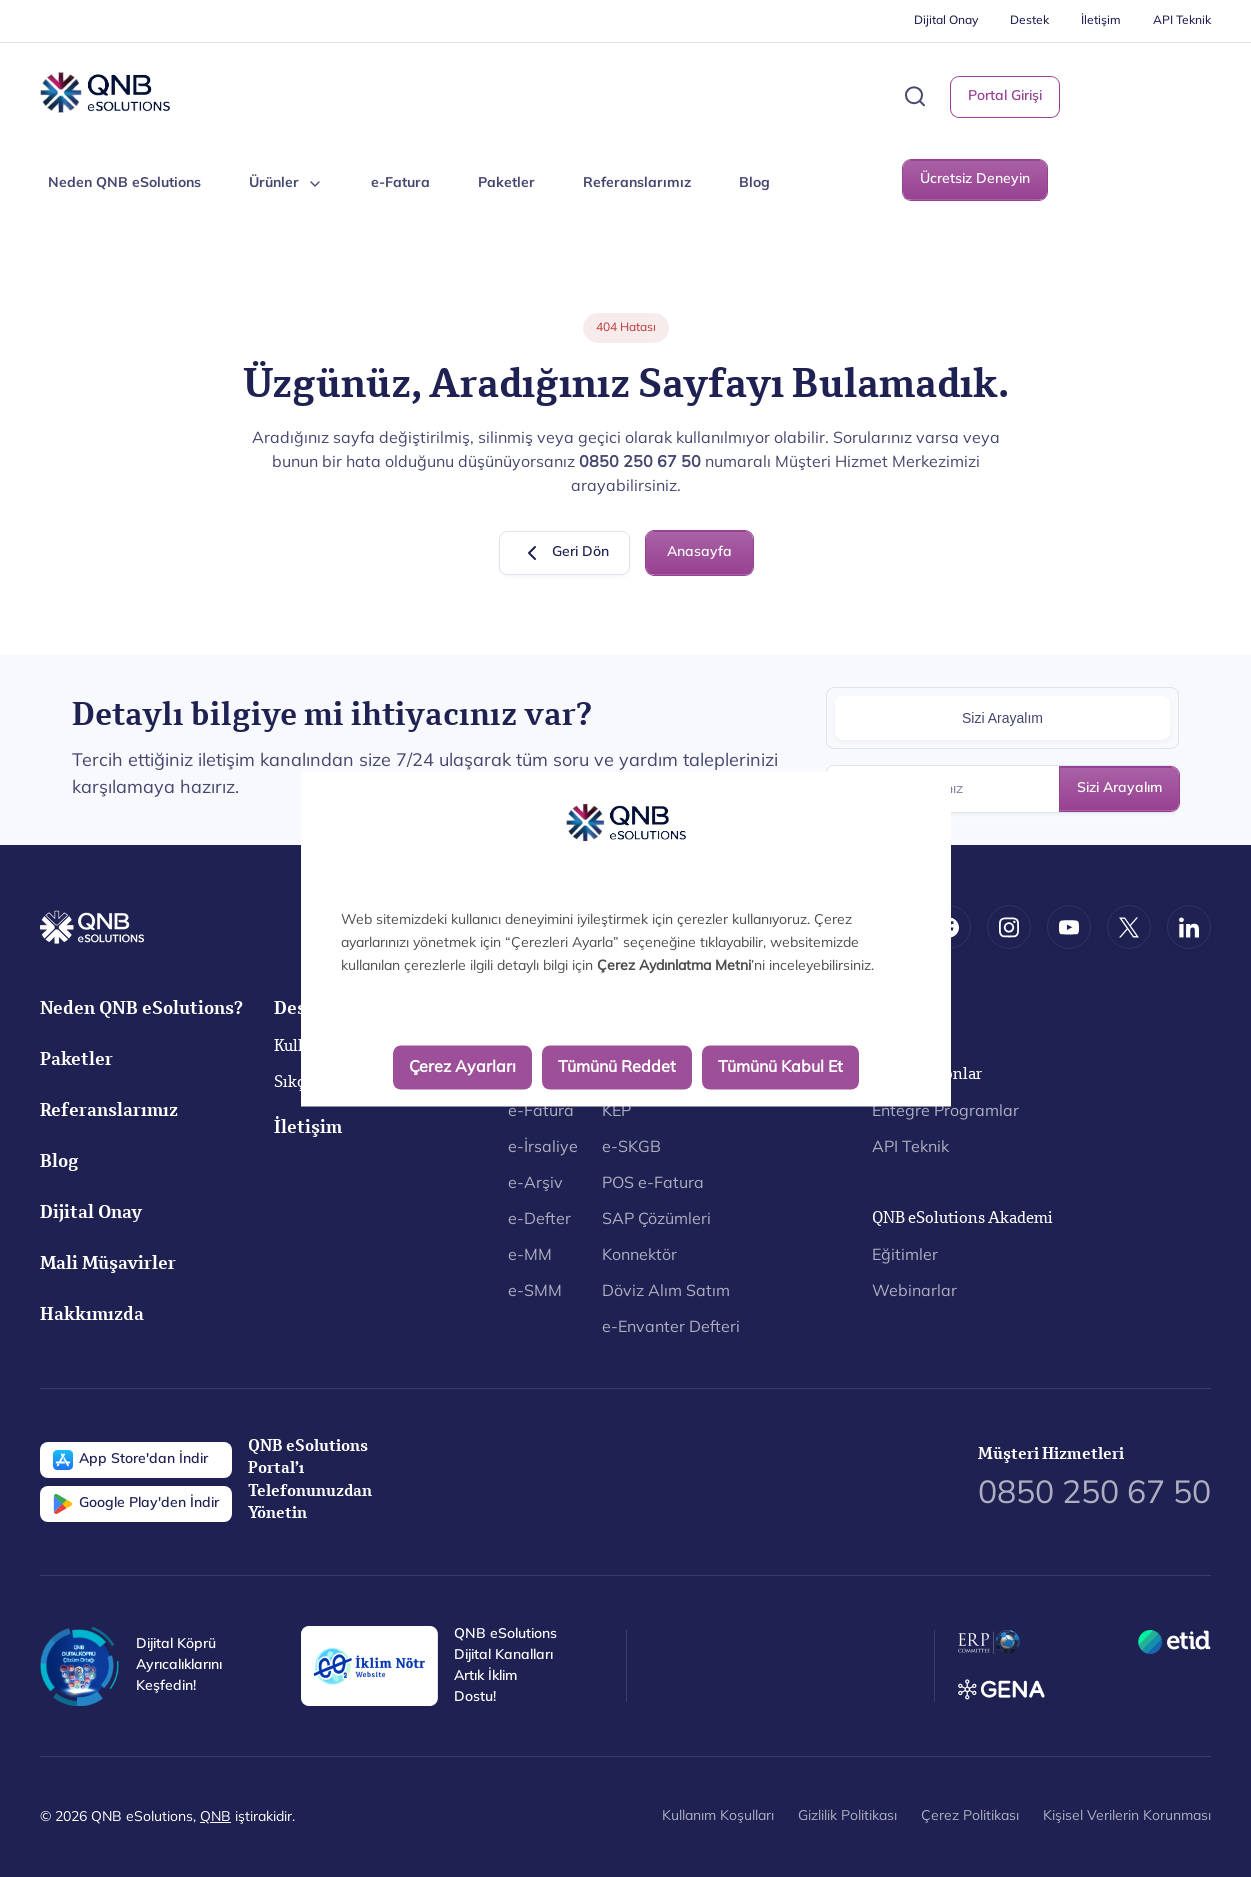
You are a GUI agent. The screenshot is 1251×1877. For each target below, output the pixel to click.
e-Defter (539, 1220)
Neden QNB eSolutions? (141, 1010)
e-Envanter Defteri (671, 1328)
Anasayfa (699, 552)
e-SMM (535, 1292)
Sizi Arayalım (1119, 788)
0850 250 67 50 (1094, 1495)
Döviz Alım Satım (666, 1292)
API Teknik (1182, 21)
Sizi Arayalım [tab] (1002, 718)
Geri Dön (564, 553)
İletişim (1101, 21)
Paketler (506, 183)
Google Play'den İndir (136, 1504)
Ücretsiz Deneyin (975, 179)
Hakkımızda (92, 1316)
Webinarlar (914, 1292)
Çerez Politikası (970, 1816)
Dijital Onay (946, 21)
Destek (1029, 21)
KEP (616, 1112)
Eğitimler (905, 1256)
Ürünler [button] (286, 184)
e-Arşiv (535, 1184)
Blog (754, 183)
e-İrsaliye (543, 1148)
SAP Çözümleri (656, 1220)
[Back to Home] (105, 92)
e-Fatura (400, 183)
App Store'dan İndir (130, 1460)
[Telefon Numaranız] (1002, 789)
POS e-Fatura (653, 1184)
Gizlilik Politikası (847, 1816)
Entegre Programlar (945, 1112)
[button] (915, 96)
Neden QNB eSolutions (124, 183)
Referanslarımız (637, 183)
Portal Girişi (1005, 96)
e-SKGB (631, 1148)
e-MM (530, 1256)
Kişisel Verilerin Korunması (1127, 1816)
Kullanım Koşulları (718, 1816)
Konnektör (639, 1256)
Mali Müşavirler (108, 1265)
